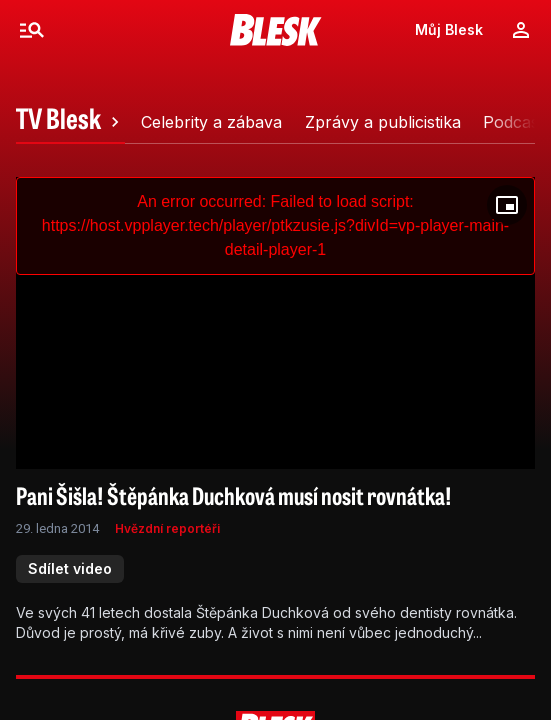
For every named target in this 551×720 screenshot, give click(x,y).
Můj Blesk (449, 29)
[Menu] (32, 30)
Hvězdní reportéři (167, 528)
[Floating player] (507, 205)
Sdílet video (70, 568)
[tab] (70, 122)
